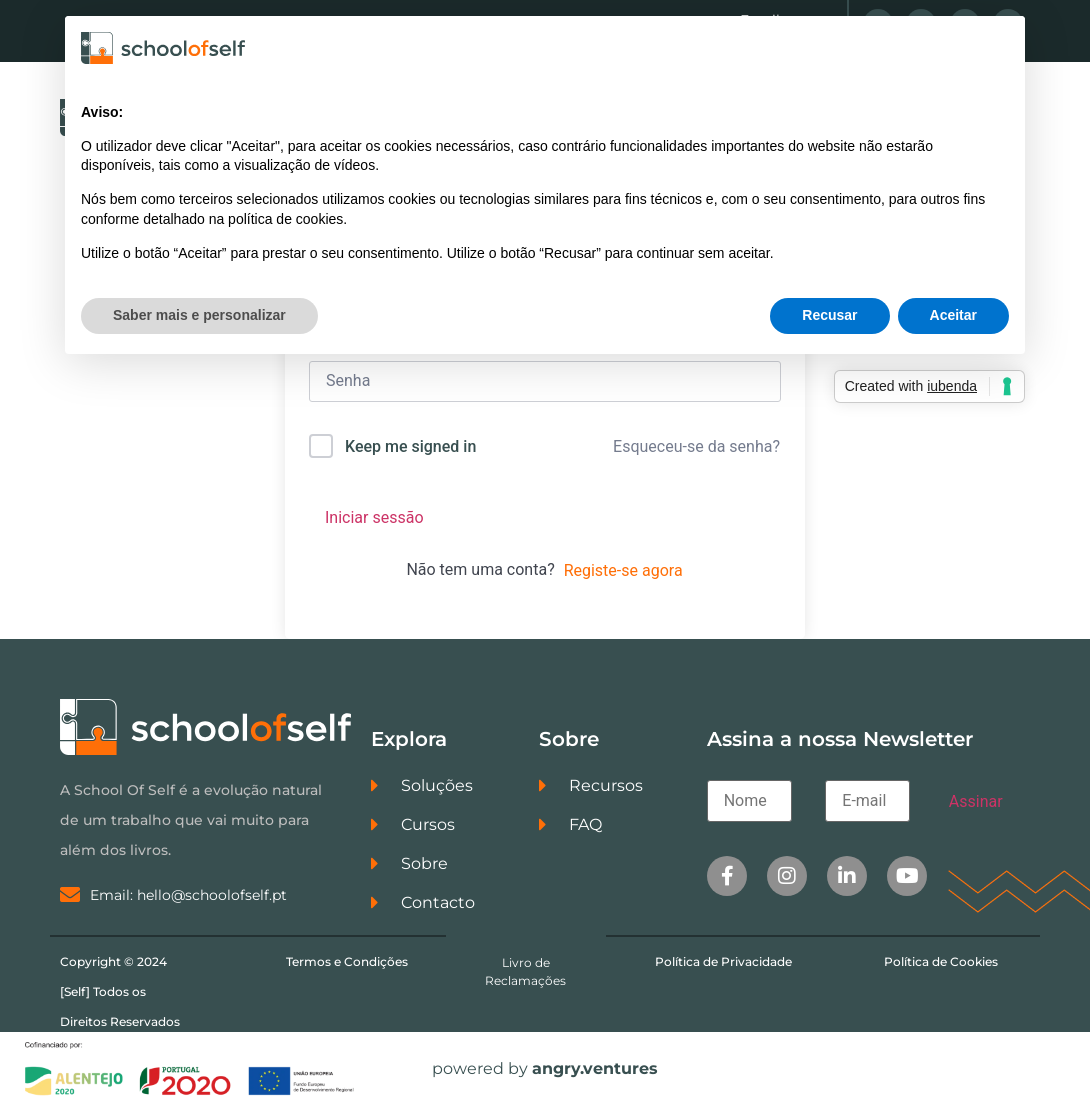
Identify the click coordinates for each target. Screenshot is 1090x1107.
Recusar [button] (829, 315)
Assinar (976, 801)
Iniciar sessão (374, 517)
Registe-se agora (623, 570)
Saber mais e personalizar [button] (199, 315)
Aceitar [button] (953, 315)
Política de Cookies (941, 961)
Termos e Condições (347, 961)
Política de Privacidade (723, 961)
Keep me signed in (410, 446)
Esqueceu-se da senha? (696, 446)
